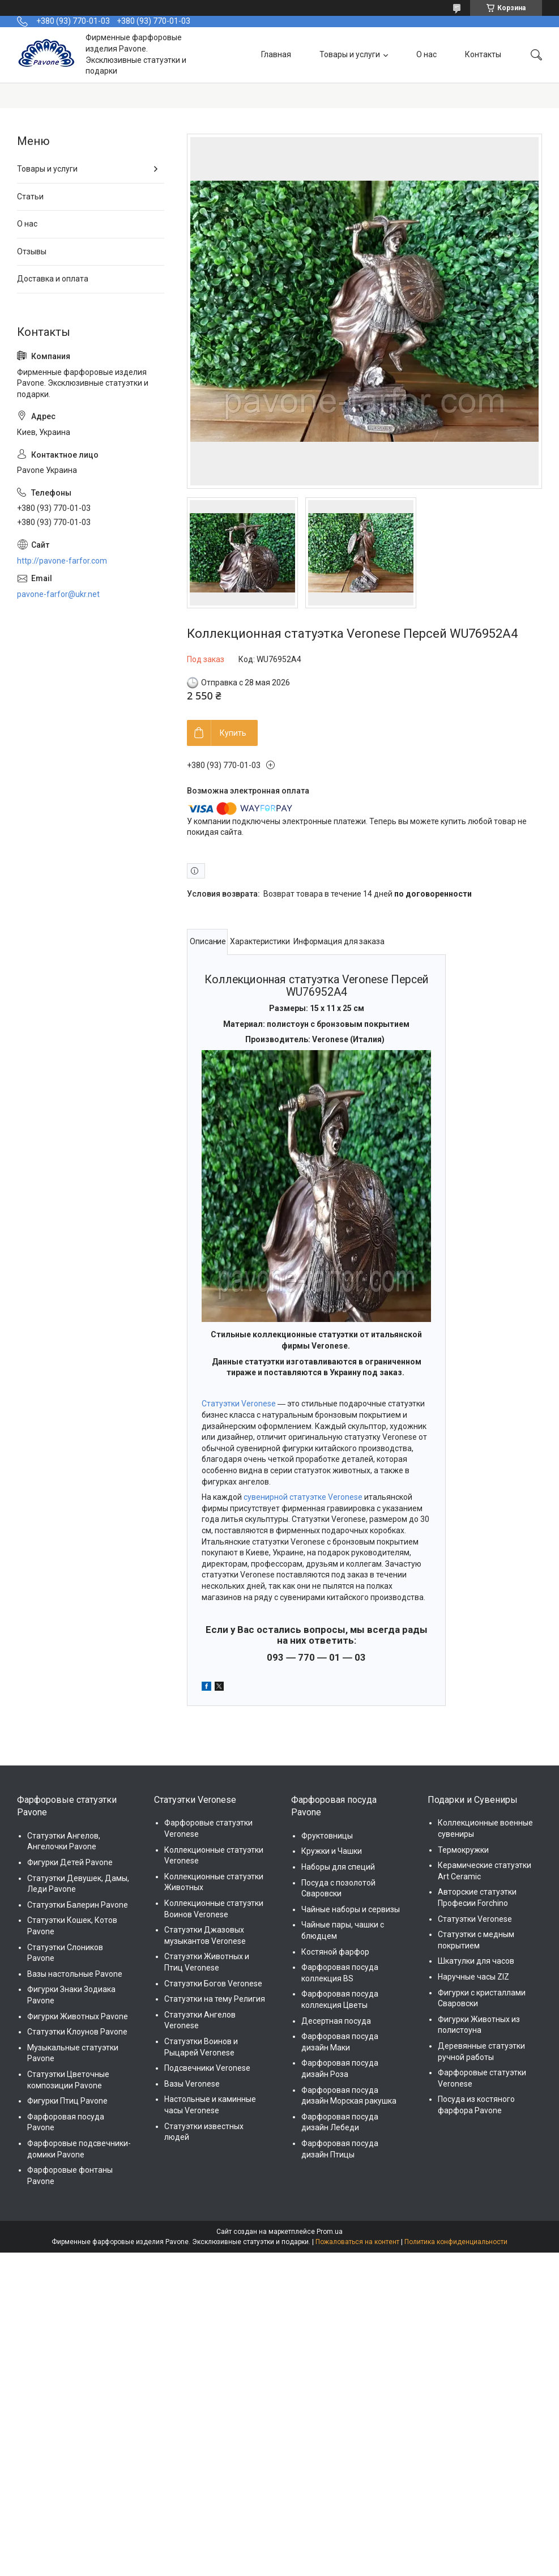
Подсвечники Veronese (207, 2067)
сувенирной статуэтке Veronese (303, 1497)
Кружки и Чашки (331, 1851)
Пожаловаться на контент (357, 2242)
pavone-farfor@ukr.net (58, 594)
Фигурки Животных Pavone (77, 2016)
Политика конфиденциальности (455, 2242)
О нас (426, 54)
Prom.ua (330, 2232)
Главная (276, 54)
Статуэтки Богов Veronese (213, 1983)
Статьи (30, 196)
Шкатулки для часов (476, 1960)
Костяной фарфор (335, 1951)
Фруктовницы (327, 1835)
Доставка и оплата (52, 278)
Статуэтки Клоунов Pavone (77, 2031)
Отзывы (31, 251)
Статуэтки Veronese (239, 1403)
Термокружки (463, 1849)
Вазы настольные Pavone (74, 1973)
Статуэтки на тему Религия (214, 1998)
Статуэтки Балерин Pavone (77, 1904)
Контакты (483, 54)
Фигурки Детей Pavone (70, 1862)
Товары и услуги (349, 54)
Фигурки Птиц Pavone (67, 2100)
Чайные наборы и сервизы (350, 1909)
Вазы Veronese (192, 2083)
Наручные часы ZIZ (473, 1976)
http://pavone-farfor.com (62, 560)
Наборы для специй (338, 1866)
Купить (233, 732)
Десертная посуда (336, 2020)
